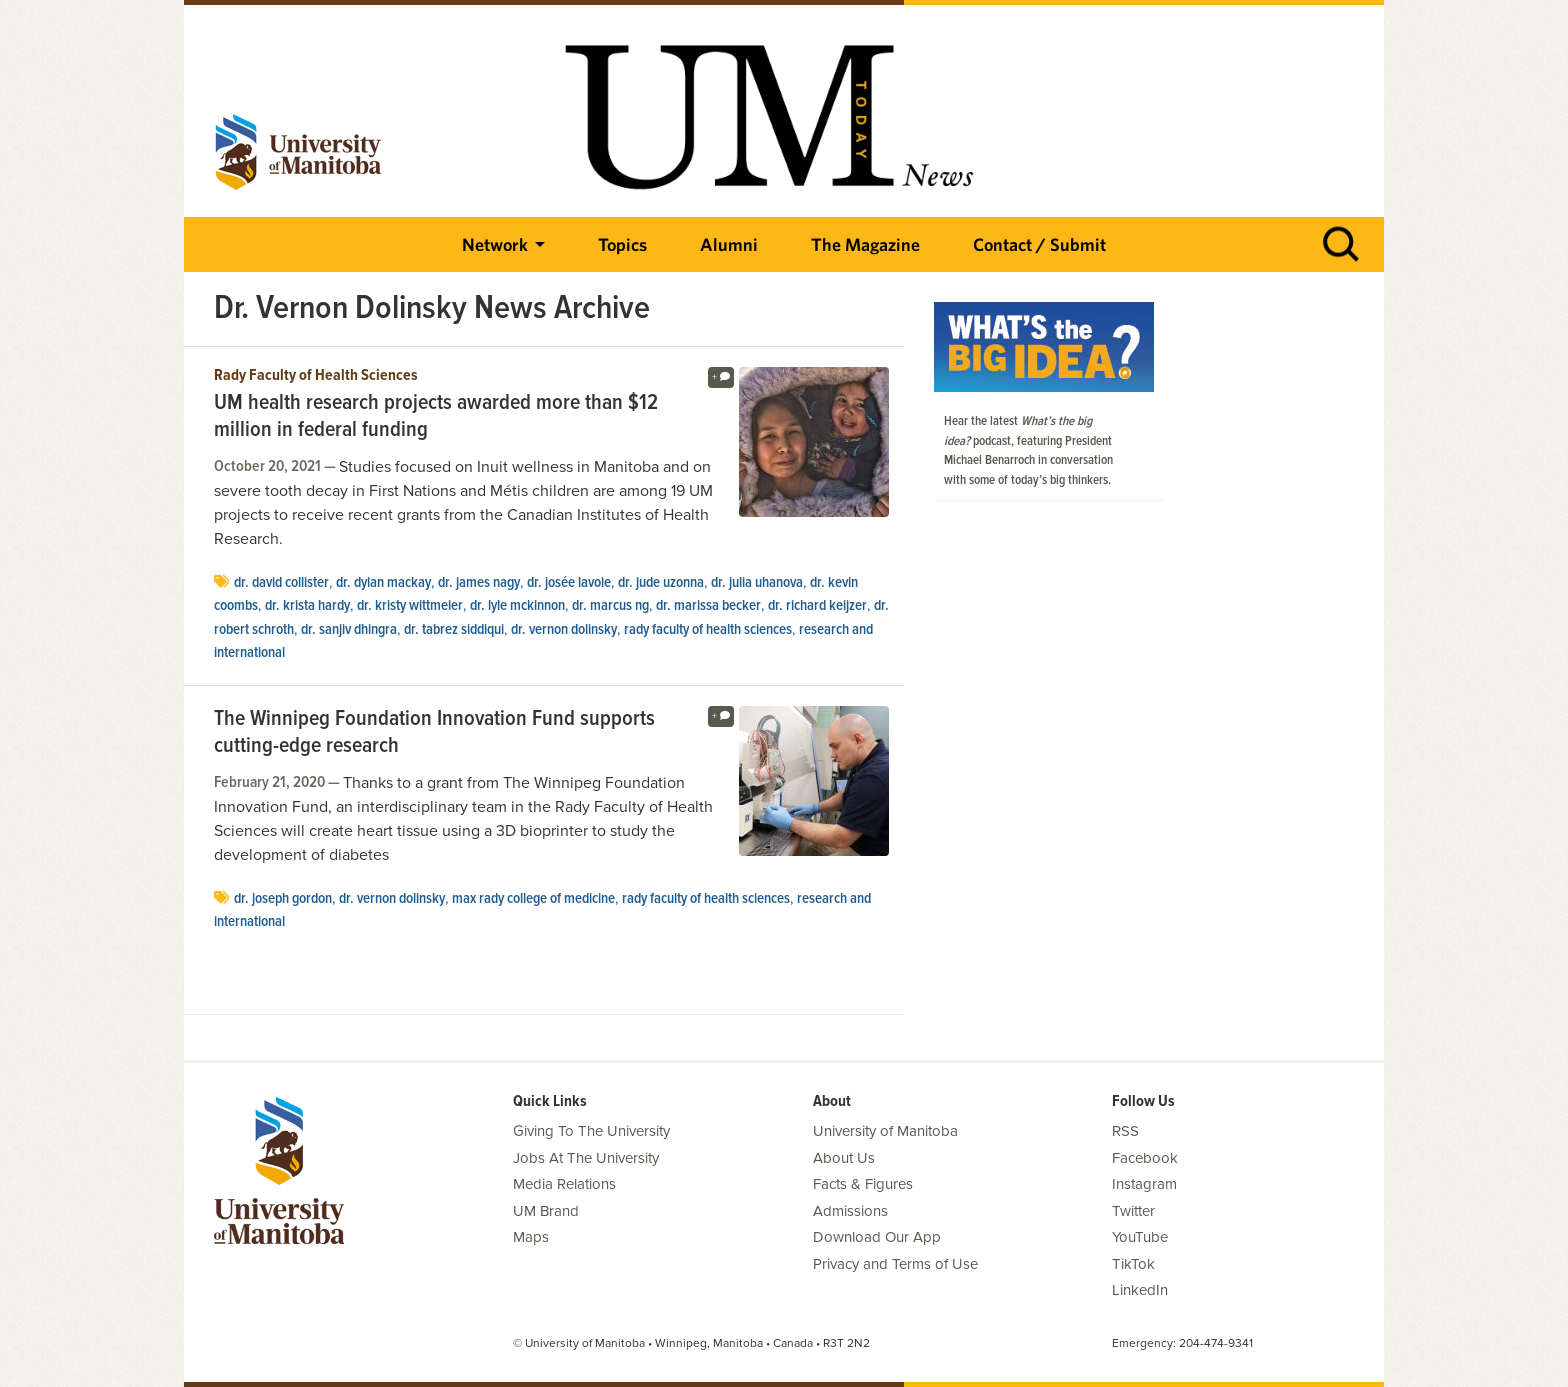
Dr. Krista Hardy (307, 606)
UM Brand (546, 1211)
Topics (622, 244)
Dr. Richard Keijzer (817, 606)
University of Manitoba (885, 1131)
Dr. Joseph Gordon (283, 899)
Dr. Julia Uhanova (757, 583)
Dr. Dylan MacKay (383, 583)
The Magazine (865, 244)
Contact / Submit (1039, 244)
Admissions (850, 1211)
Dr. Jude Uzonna (661, 583)
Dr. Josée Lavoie (569, 583)
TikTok (1133, 1264)
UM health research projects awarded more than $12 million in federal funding (436, 417)
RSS (1125, 1131)
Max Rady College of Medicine (533, 899)
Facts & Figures (863, 1184)
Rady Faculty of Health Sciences (316, 376)
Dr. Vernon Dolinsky (564, 630)
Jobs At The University (586, 1158)
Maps (531, 1237)
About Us (844, 1158)
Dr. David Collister (281, 583)
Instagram (1144, 1184)
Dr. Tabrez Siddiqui (454, 630)
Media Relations (564, 1184)
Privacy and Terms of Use (895, 1264)
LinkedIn (1140, 1290)
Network (495, 244)
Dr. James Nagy (479, 583)
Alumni (729, 244)
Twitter (1133, 1211)
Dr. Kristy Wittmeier (410, 606)
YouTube (1140, 1237)
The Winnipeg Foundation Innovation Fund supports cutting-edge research (434, 733)
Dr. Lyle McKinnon (517, 606)
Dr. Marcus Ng (610, 606)
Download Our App (877, 1237)
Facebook (1145, 1158)
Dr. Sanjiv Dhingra (349, 630)
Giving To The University (591, 1131)
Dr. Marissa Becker (708, 606)
